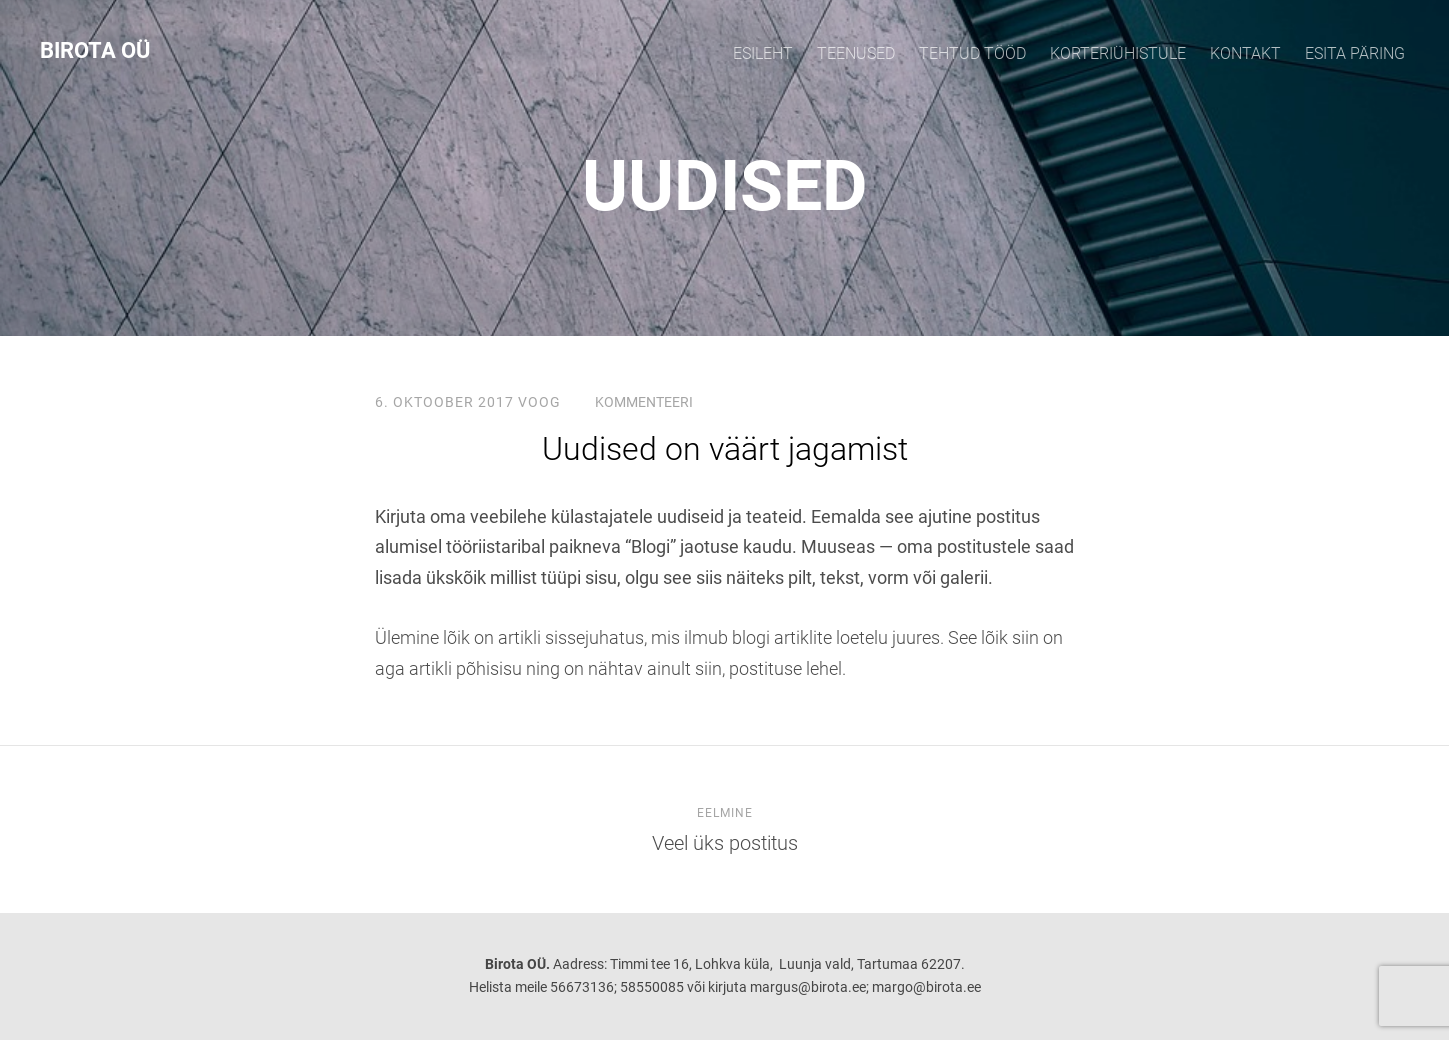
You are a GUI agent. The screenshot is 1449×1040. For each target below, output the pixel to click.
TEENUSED (856, 53)
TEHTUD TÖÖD (972, 53)
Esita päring (1355, 53)
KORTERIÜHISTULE (1118, 53)
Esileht (763, 53)
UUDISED (725, 186)
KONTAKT (1245, 53)
